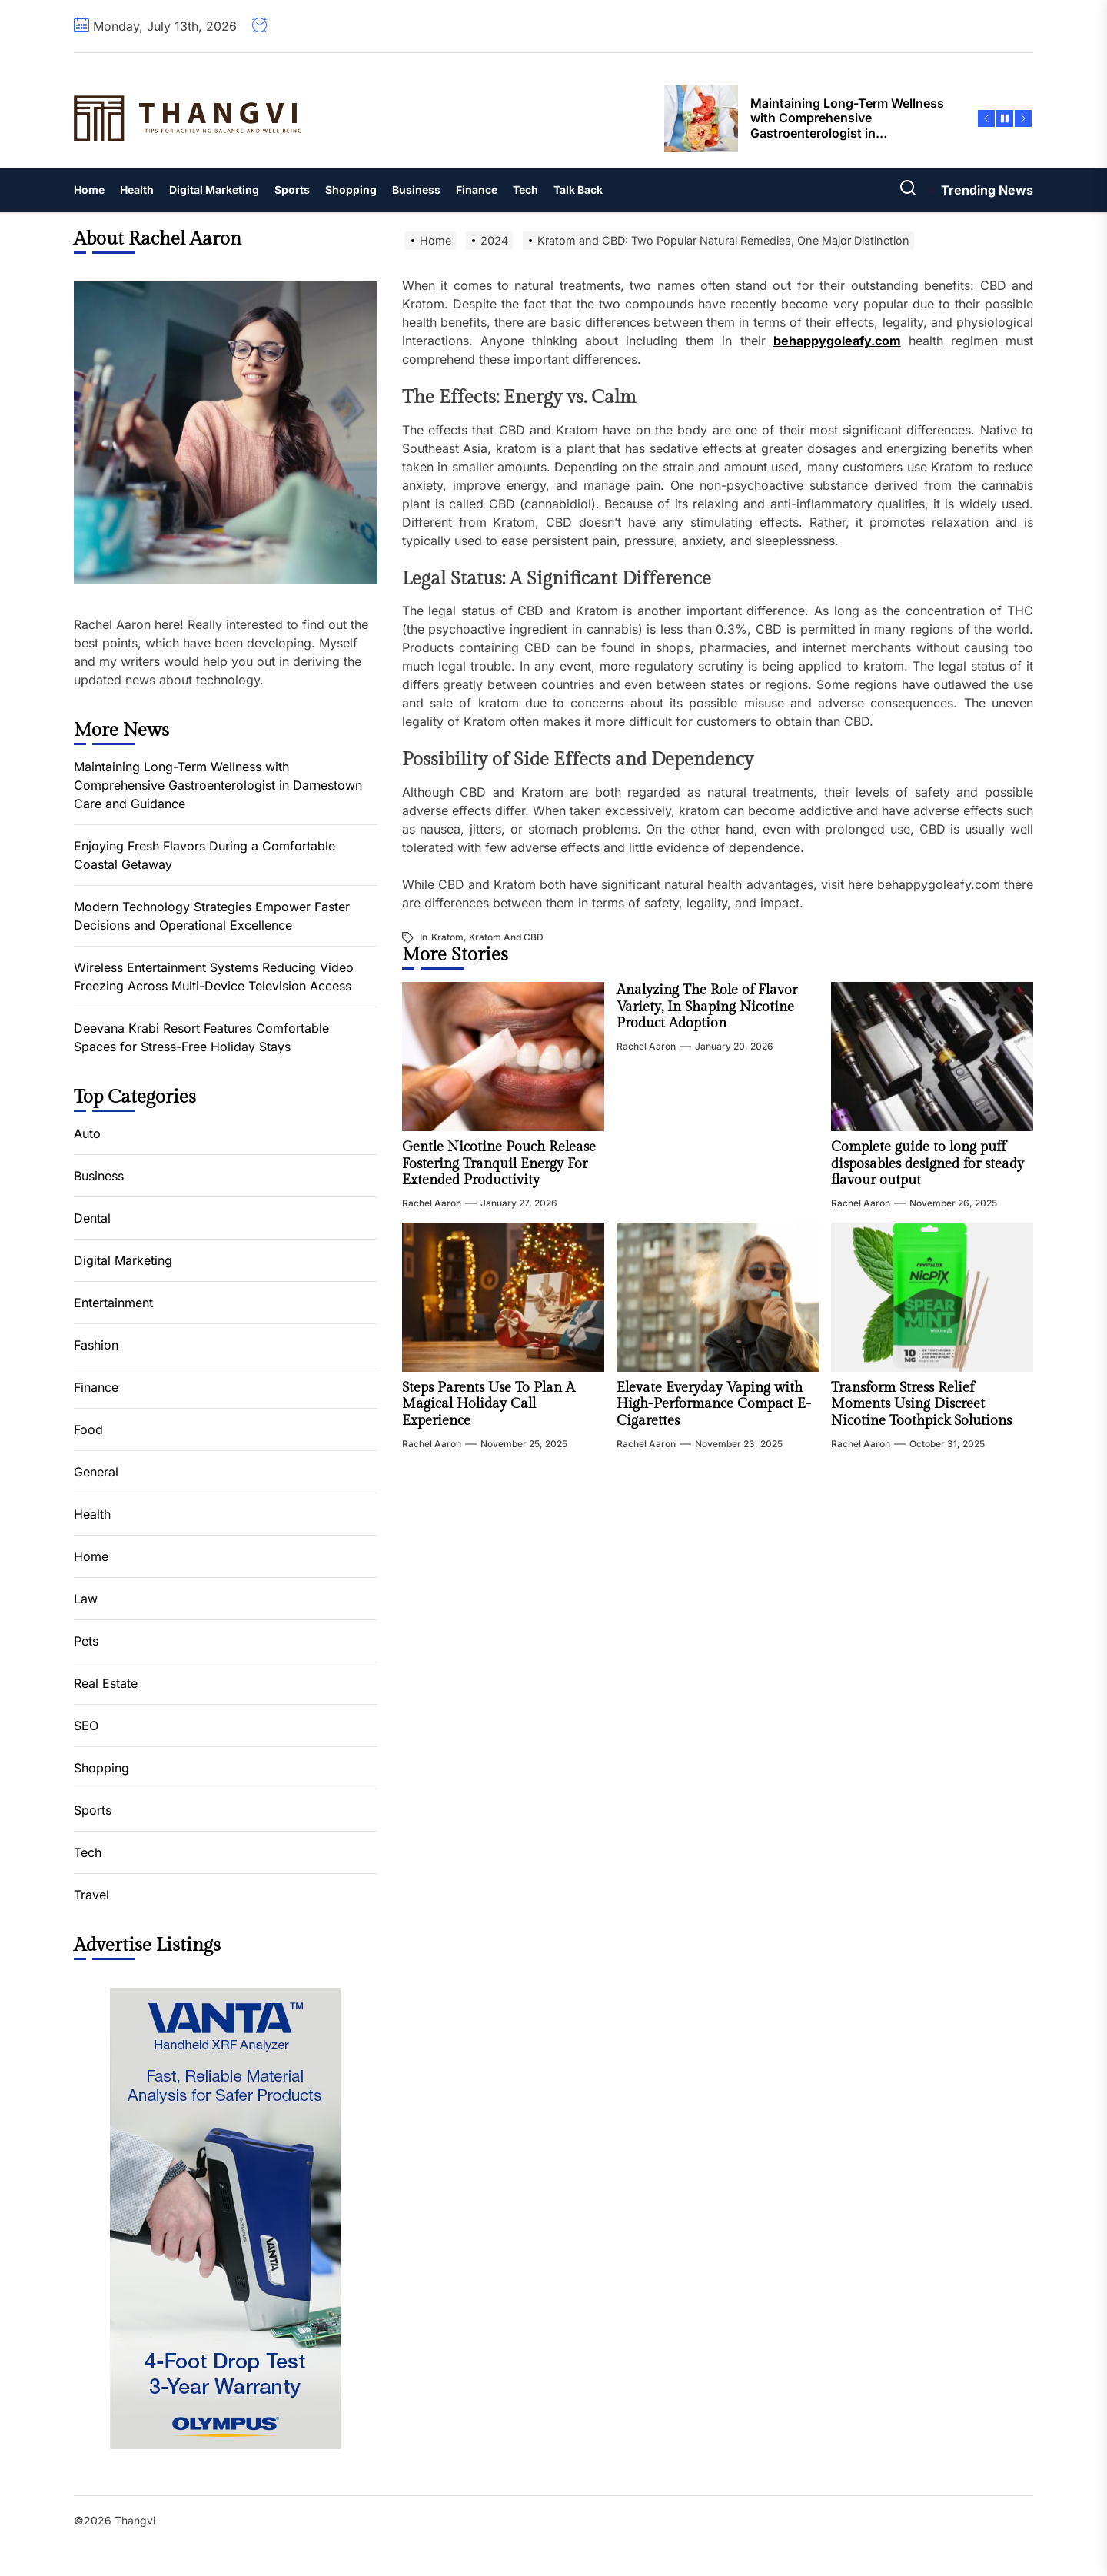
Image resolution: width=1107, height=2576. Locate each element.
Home (89, 189)
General (96, 1471)
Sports (292, 189)
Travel (91, 1894)
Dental (92, 1218)
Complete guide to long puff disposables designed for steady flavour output (927, 1163)
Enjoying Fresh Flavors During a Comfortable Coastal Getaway (204, 855)
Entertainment (113, 1302)
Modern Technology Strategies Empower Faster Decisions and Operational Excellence (212, 916)
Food (88, 1429)
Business (416, 189)
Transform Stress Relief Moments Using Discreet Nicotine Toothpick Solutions (921, 1404)
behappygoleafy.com (837, 340)
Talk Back (578, 189)
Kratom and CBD (506, 937)
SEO (86, 1725)
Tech (525, 189)
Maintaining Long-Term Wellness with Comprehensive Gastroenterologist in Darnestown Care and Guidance (218, 785)
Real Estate (106, 1683)
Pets (86, 1641)
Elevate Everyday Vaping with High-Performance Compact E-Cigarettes (714, 1404)
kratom (447, 937)
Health (137, 189)
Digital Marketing (214, 189)
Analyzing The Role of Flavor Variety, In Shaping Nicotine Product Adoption (707, 1006)
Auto (87, 1133)
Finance (476, 189)
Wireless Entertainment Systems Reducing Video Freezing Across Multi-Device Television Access (214, 976)
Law (86, 1598)
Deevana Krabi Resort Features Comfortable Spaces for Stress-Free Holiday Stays (201, 1037)
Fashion (96, 1345)
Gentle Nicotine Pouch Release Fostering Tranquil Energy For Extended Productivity (499, 1163)
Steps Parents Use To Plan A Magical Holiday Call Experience (488, 1404)
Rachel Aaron (431, 1203)
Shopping (351, 189)
